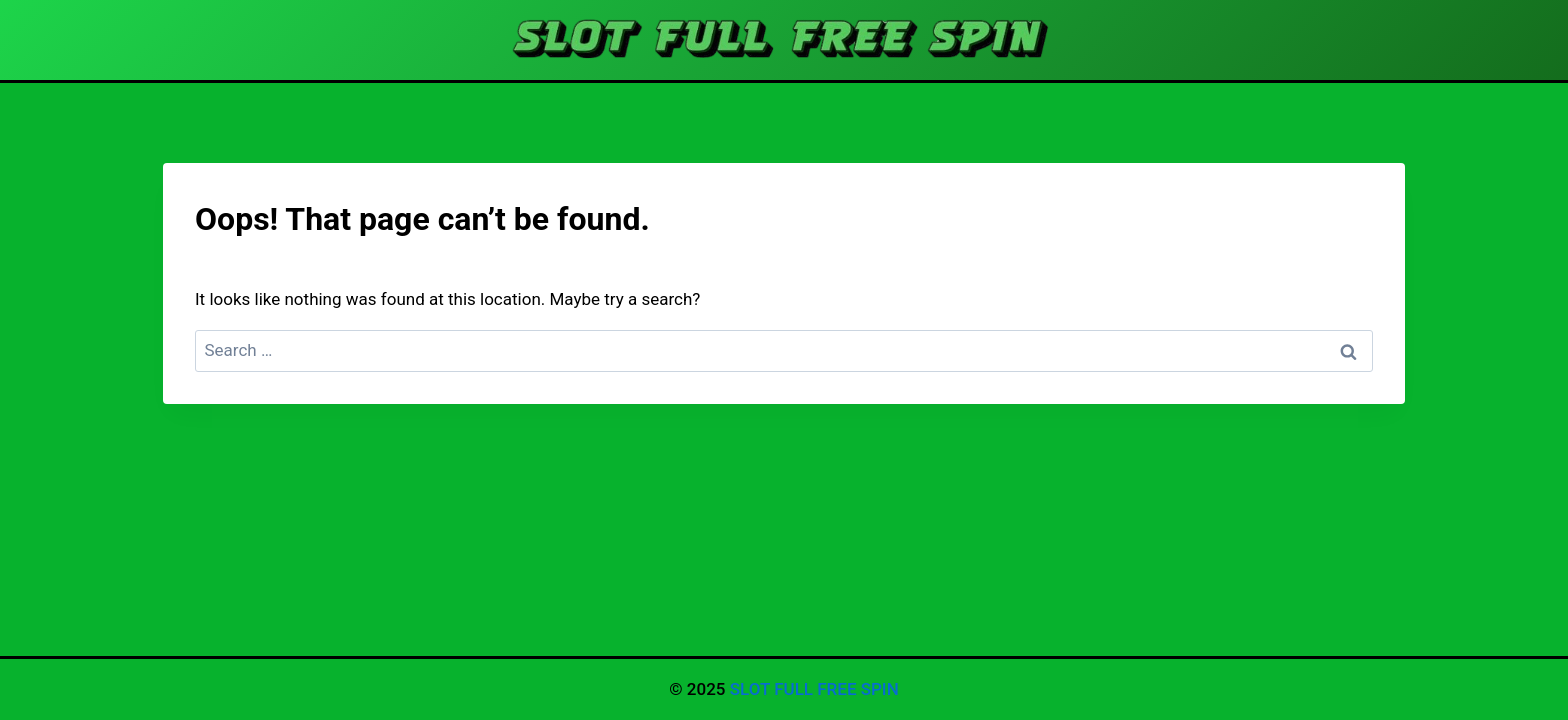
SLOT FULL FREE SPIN (814, 689)
